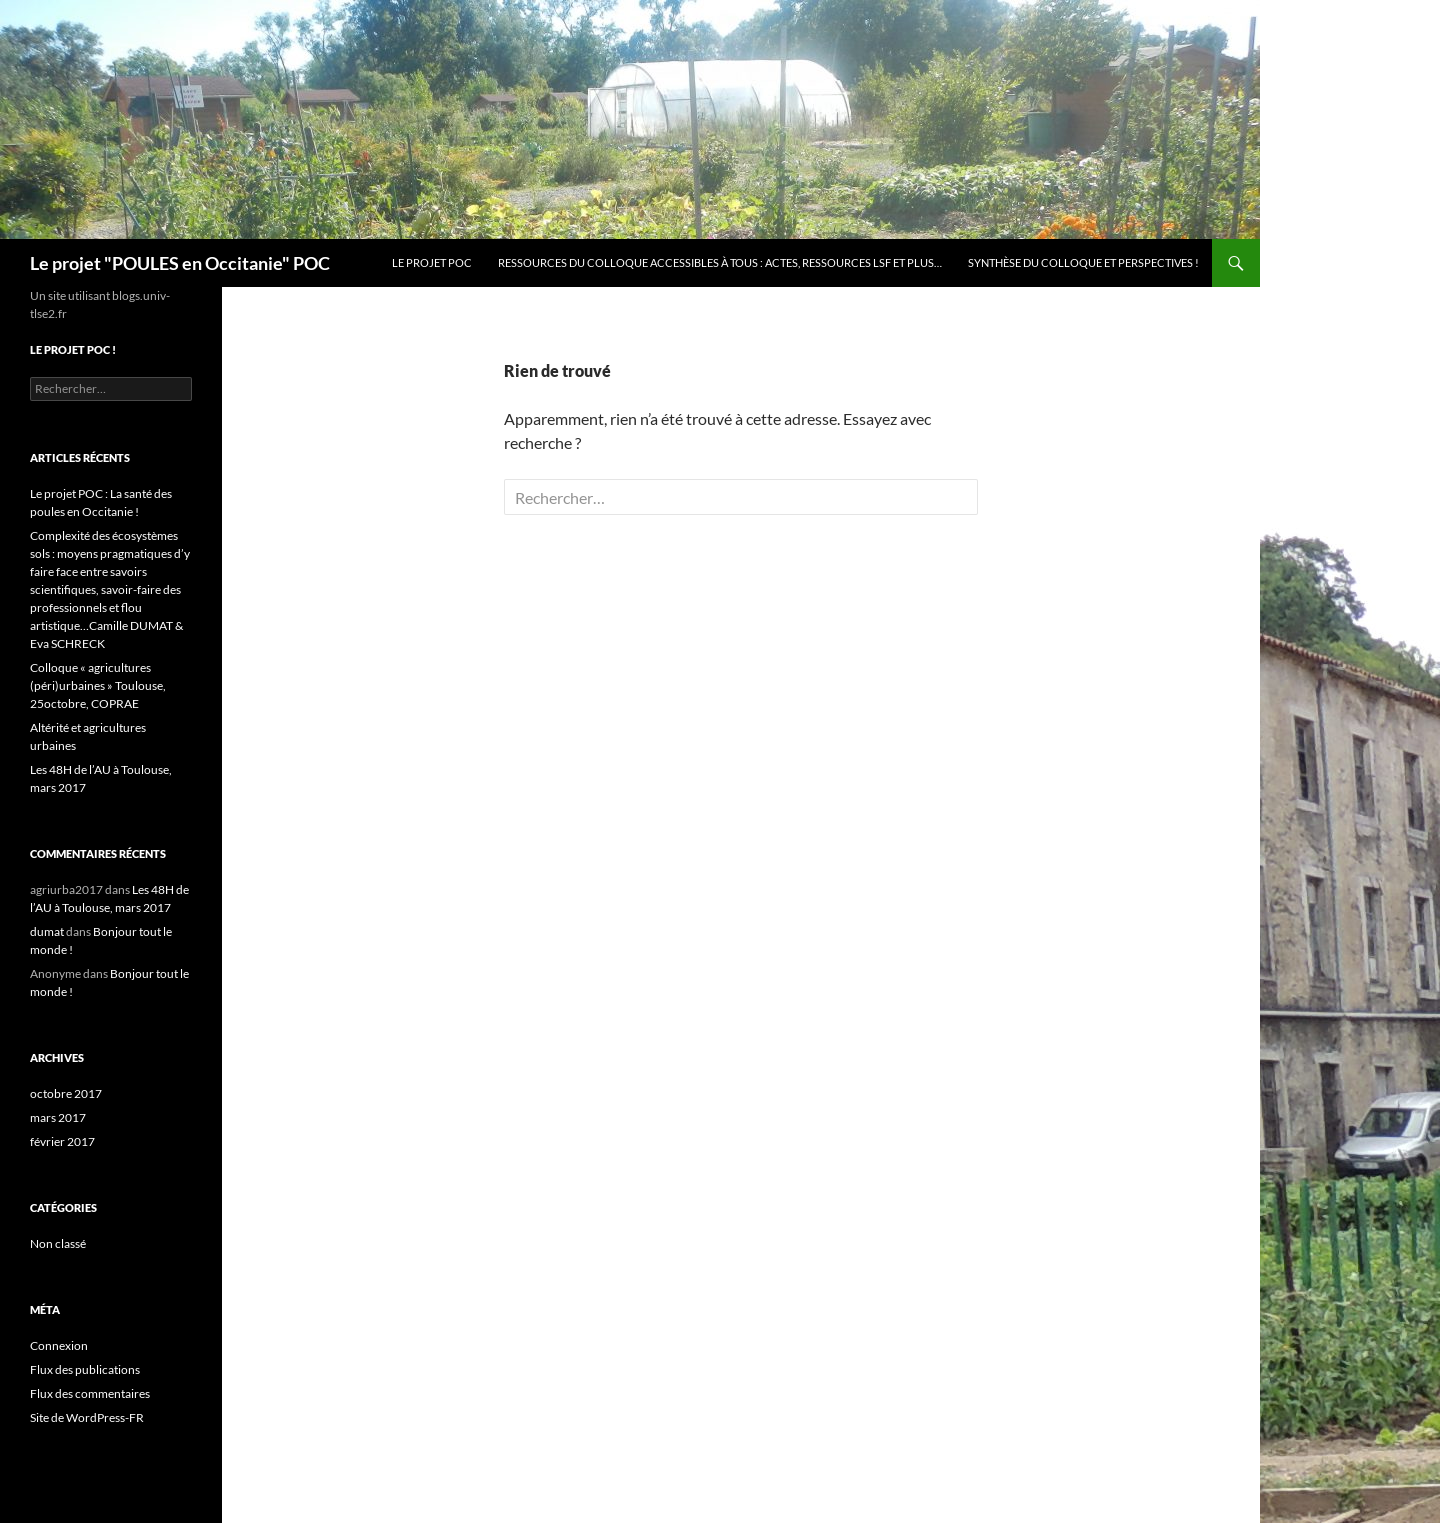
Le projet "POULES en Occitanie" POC (180, 263)
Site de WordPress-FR (87, 1417)
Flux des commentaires (90, 1393)
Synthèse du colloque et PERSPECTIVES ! (1083, 262)
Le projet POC (432, 262)
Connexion (59, 1345)
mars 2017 (58, 1117)
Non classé (58, 1243)
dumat (47, 931)
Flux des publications (85, 1369)
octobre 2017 (66, 1093)
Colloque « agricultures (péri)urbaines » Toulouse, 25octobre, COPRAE (98, 685)
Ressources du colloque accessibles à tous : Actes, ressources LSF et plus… (720, 262)
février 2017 (62, 1141)
